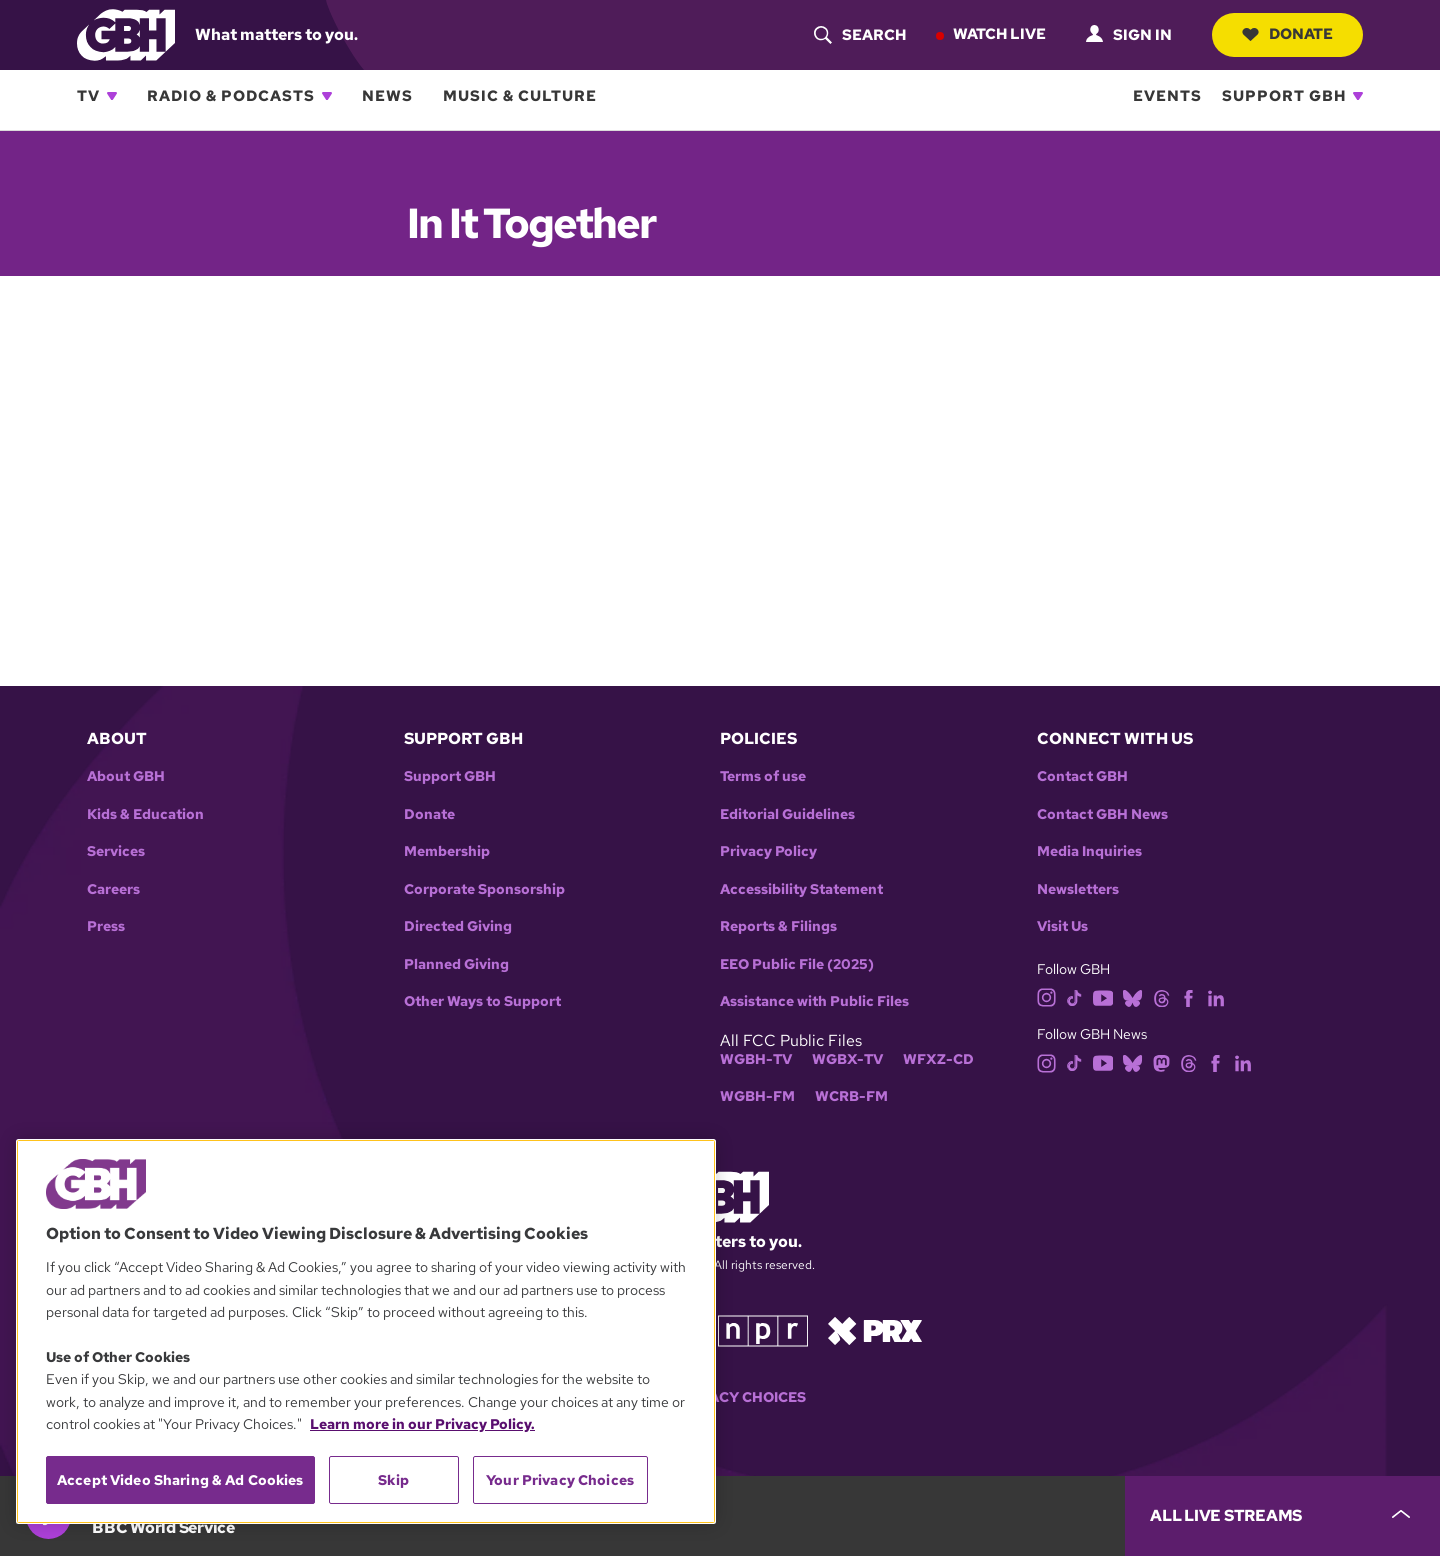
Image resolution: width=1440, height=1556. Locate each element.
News (387, 96)
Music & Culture (520, 96)
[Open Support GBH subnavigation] (1358, 96)
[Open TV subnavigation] (112, 96)
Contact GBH (1082, 776)
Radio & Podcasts (231, 96)
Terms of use (763, 776)
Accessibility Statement (801, 889)
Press (106, 926)
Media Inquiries (1089, 851)
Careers (113, 889)
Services (116, 851)
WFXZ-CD (938, 1059)
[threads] (1161, 996)
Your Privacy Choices (720, 1397)
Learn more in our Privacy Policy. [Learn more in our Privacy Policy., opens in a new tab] (422, 1424)
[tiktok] (1074, 996)
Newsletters (1078, 889)
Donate (1287, 34)
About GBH (126, 776)
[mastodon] (1161, 1061)
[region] (366, 1331)
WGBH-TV (756, 1059)
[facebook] (1188, 996)
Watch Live (999, 34)
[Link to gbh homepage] (126, 33)
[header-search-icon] (860, 35)
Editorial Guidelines (787, 814)
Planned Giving (456, 964)
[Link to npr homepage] (763, 1329)
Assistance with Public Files (814, 1001)
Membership (447, 851)
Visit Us (1062, 926)
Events (1167, 96)
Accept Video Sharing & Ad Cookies (180, 1480)
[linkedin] (1216, 996)
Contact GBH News (1102, 814)
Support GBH (1284, 96)
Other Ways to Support (482, 1001)
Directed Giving (458, 926)
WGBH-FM (757, 1096)
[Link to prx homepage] (875, 1329)
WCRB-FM (851, 1096)
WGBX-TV (847, 1059)
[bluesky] (1132, 996)
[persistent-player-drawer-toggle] (1282, 1516)
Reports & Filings (778, 926)
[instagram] (1047, 996)
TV (88, 96)
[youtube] (1103, 996)
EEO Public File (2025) (797, 964)
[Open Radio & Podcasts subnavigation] (327, 96)
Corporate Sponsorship (484, 889)
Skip (393, 1480)
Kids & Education (145, 814)
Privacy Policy (768, 851)
